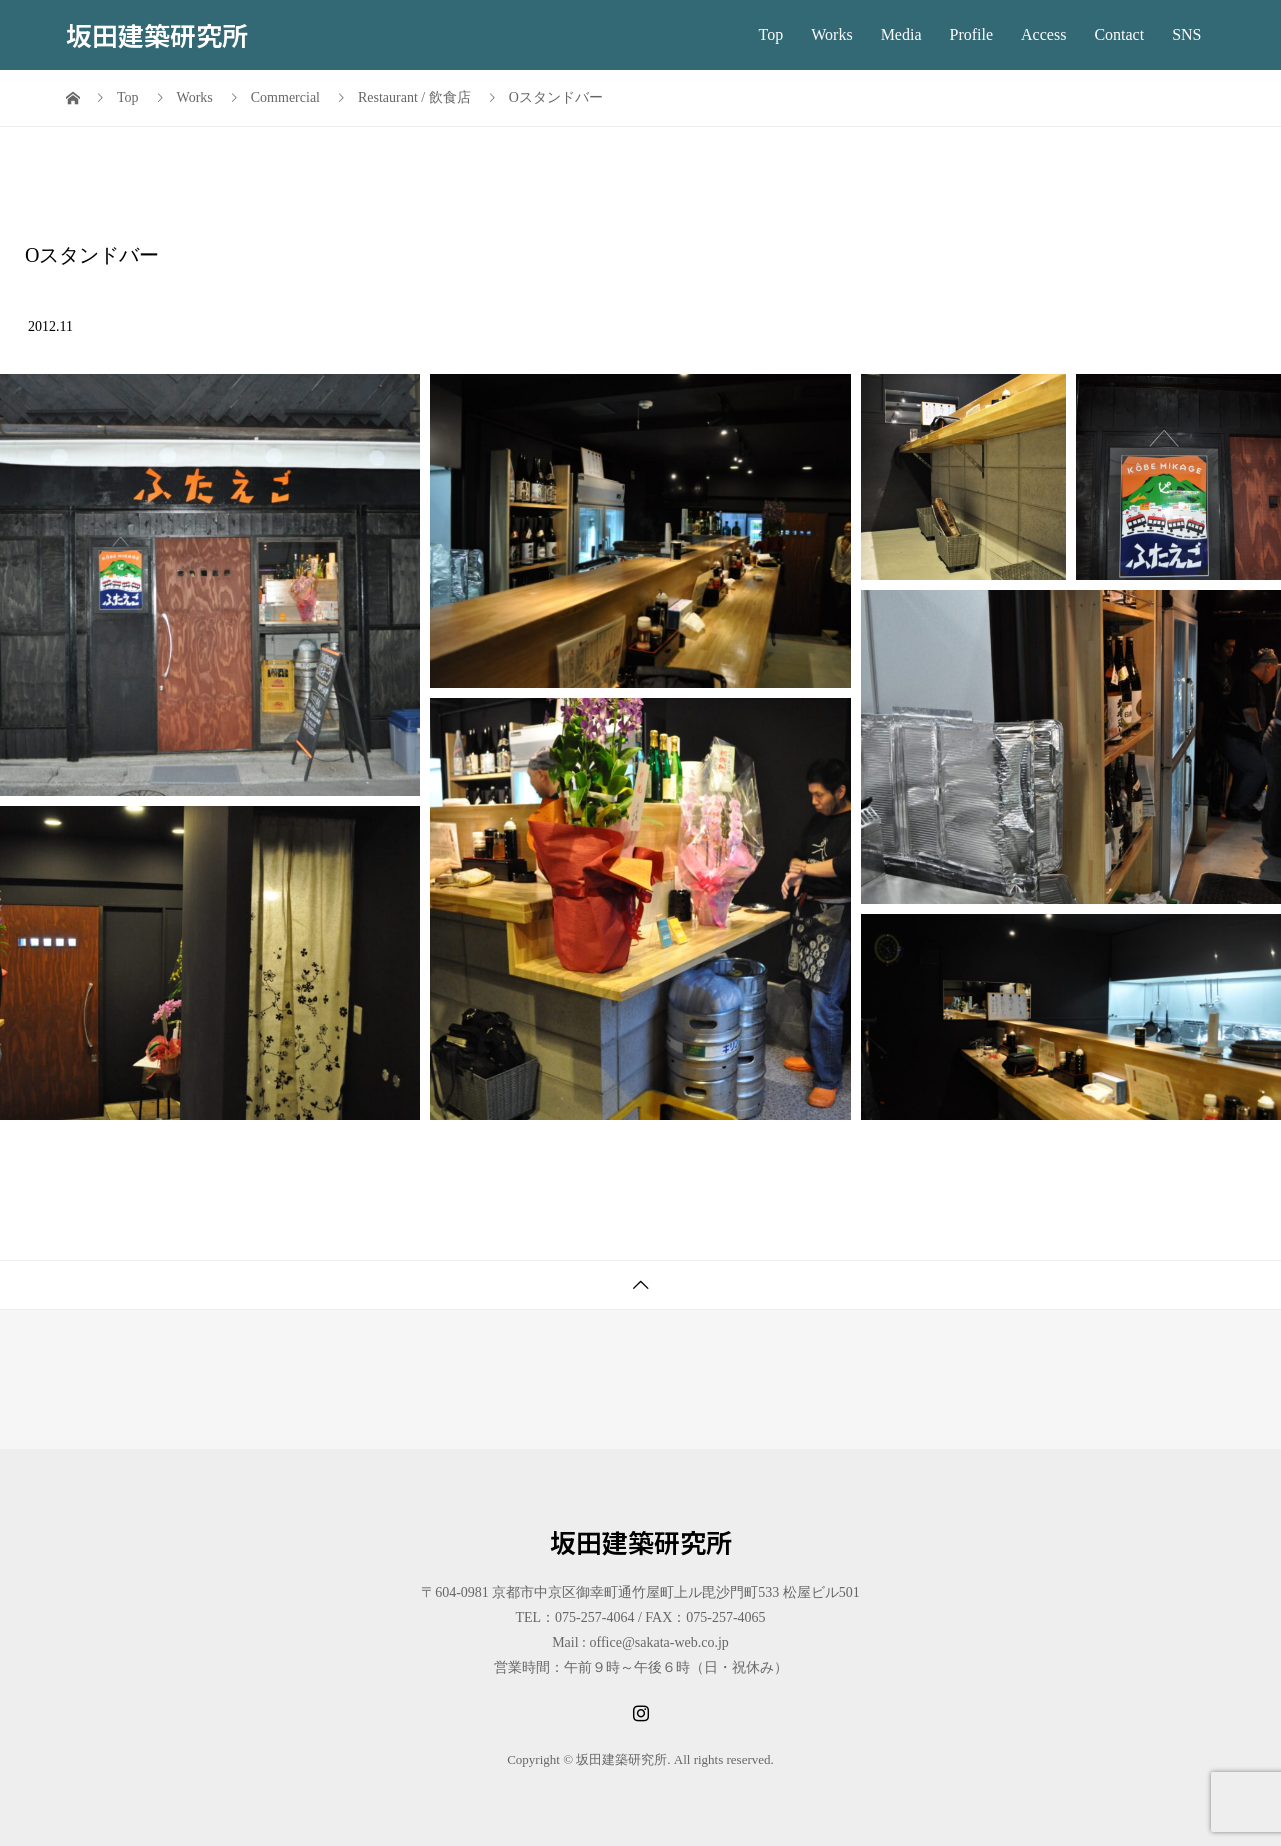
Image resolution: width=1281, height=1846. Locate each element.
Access (1043, 34)
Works (831, 34)
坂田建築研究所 (157, 34)
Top (771, 34)
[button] (210, 585)
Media (901, 34)
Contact (1119, 34)
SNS (1186, 34)
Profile (972, 34)
